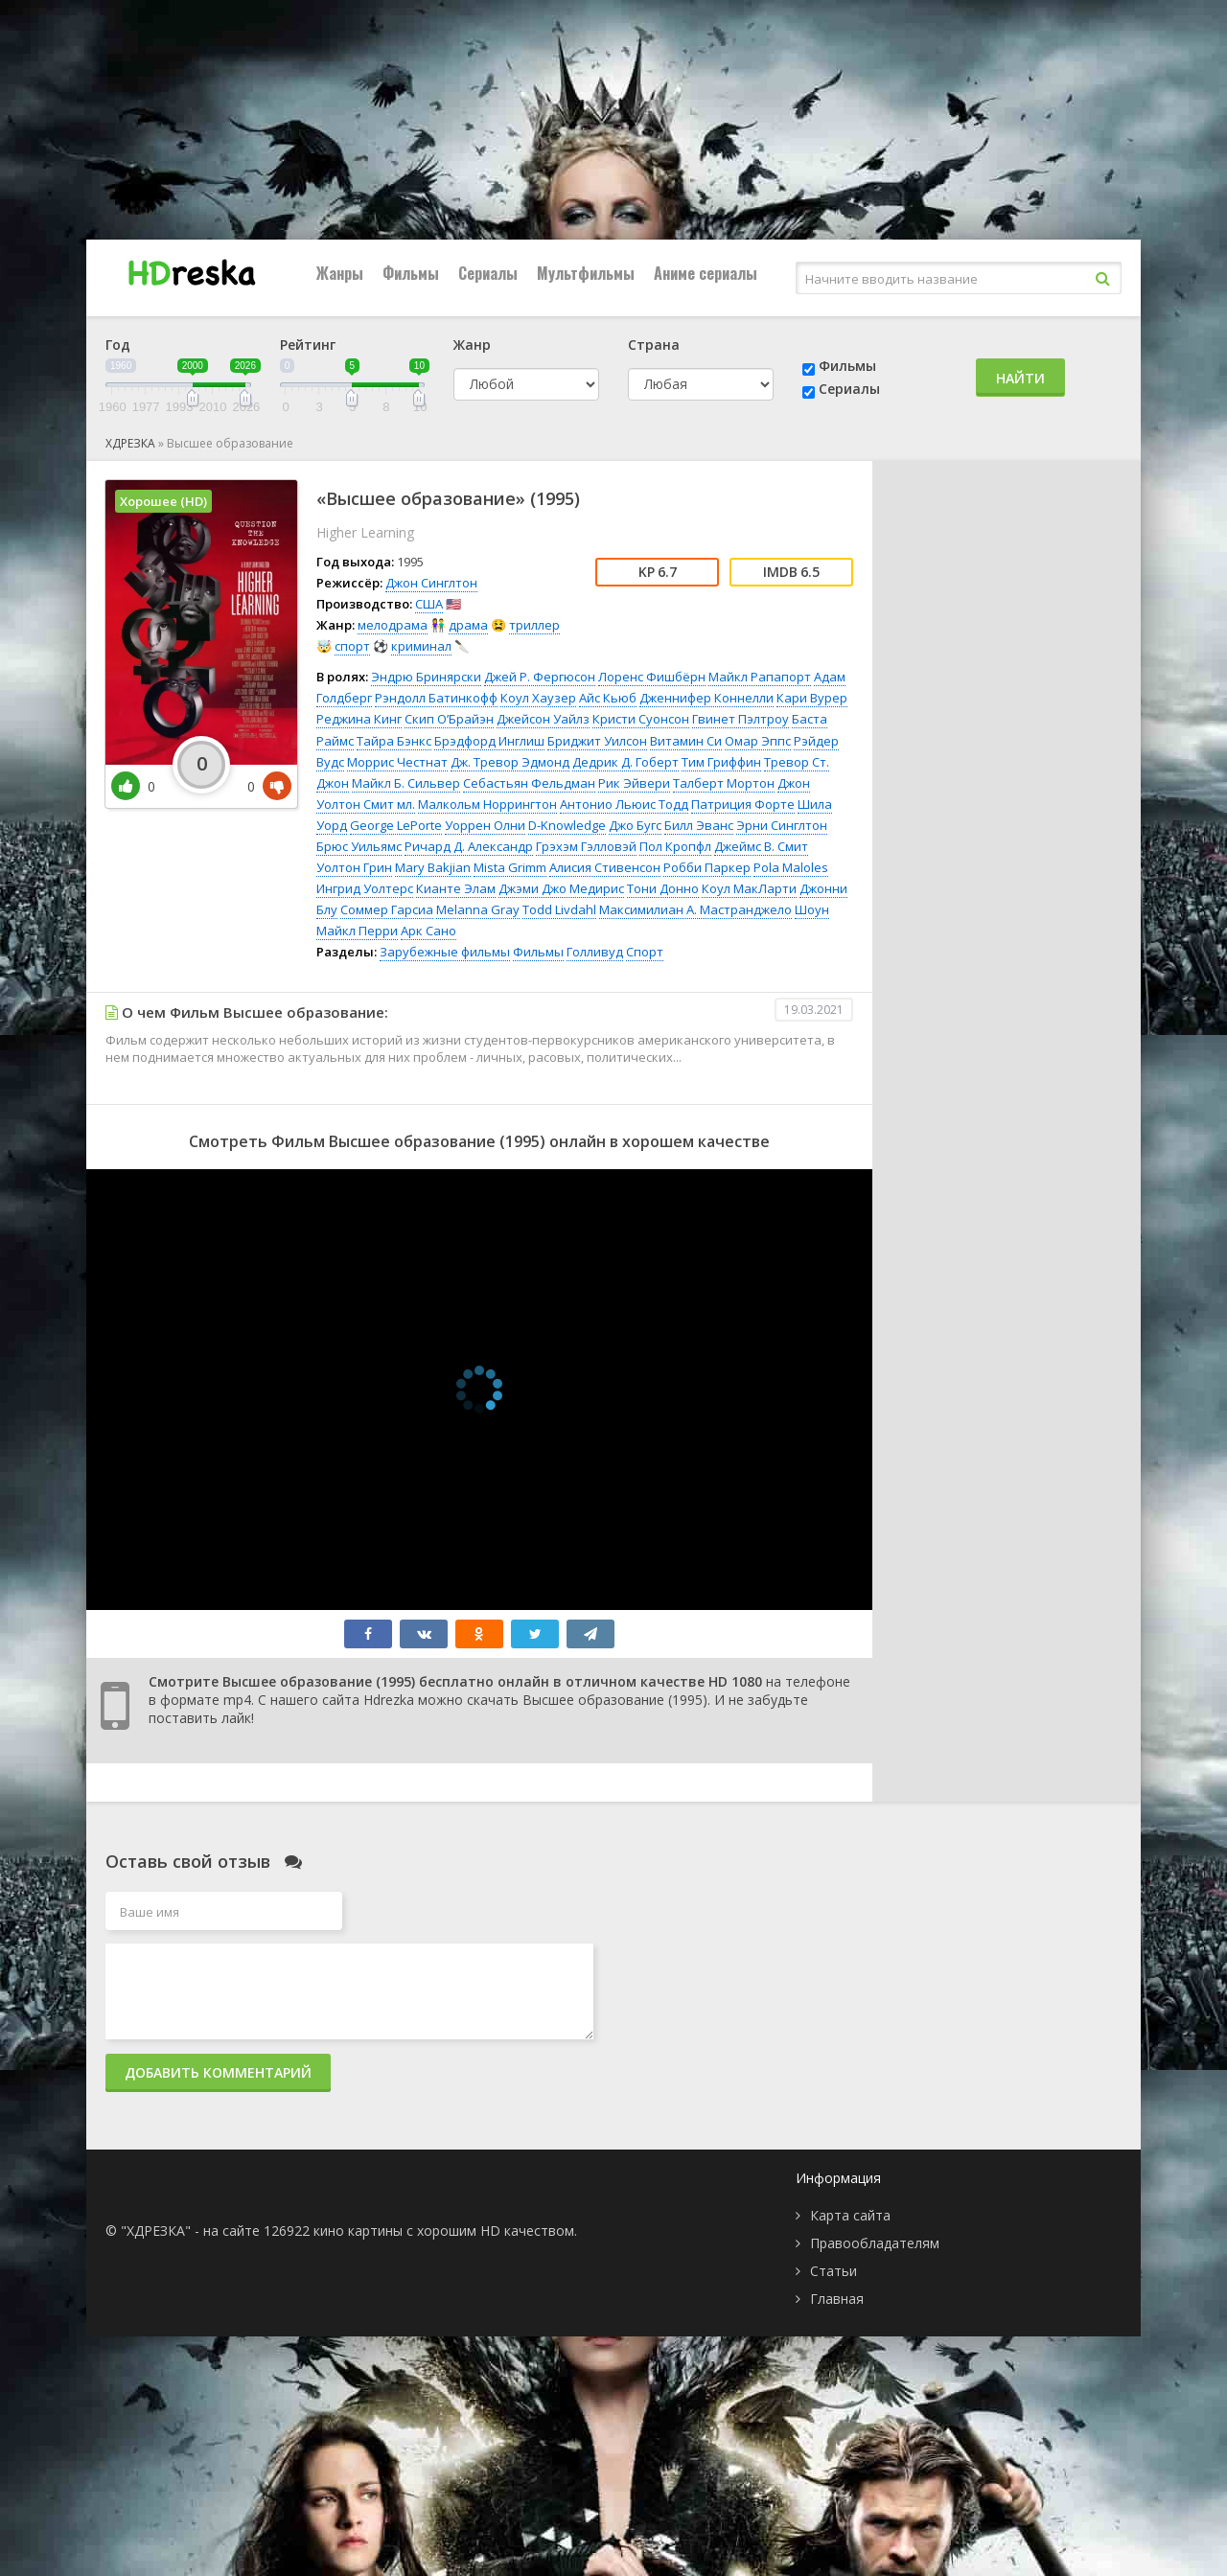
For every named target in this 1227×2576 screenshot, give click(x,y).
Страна (654, 344)
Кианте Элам (456, 888)
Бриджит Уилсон (597, 740)
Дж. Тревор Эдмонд (510, 761)
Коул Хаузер (538, 697)
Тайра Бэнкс (394, 740)
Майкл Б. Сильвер (406, 783)
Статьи (833, 2271)
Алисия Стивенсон (604, 867)
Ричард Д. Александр (469, 846)
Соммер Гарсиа (386, 909)
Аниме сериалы (705, 273)
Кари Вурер (811, 697)
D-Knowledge (567, 825)
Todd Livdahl (559, 909)
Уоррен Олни (485, 825)
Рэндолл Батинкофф (436, 697)
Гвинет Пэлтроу (740, 718)
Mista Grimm (510, 867)
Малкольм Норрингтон (487, 804)
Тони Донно (663, 888)
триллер (534, 624)
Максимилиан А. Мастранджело (695, 909)
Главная (837, 2298)
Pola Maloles (790, 867)
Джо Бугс (635, 825)
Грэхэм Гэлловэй (586, 846)
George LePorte (396, 825)
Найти (1020, 378)
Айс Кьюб (608, 697)
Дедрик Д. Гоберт (625, 761)
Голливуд (595, 951)
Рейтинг (308, 344)
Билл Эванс (698, 825)
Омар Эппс (758, 740)
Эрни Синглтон (781, 825)
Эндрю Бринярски (426, 676)
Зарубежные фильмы (445, 951)
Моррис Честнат (397, 761)
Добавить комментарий (218, 2072)
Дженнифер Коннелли (706, 697)
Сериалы (488, 273)
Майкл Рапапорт (759, 676)
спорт (352, 646)
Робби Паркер (707, 867)
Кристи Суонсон (640, 718)
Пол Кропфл (675, 846)
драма (468, 624)
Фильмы (410, 273)
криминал (421, 646)
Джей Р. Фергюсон (539, 676)
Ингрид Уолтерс (364, 888)
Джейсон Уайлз (543, 718)
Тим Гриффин (721, 761)
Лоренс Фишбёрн (652, 676)
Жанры (339, 273)
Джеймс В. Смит (761, 846)
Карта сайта (850, 2215)
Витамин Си (686, 740)
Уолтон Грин (354, 867)
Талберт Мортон (724, 783)
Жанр (472, 344)
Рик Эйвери (634, 783)
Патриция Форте (743, 804)
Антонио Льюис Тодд (624, 804)
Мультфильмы (586, 273)
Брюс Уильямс (359, 846)
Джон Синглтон (431, 582)
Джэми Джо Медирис (561, 888)
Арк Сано (428, 930)
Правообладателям (874, 2243)
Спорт (644, 951)
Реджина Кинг (359, 718)
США (429, 603)
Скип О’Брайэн (449, 718)
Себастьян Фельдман (529, 783)
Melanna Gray (478, 909)
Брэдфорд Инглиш (489, 740)
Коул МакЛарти (749, 888)
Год (117, 344)
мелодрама (393, 624)
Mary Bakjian (433, 867)
